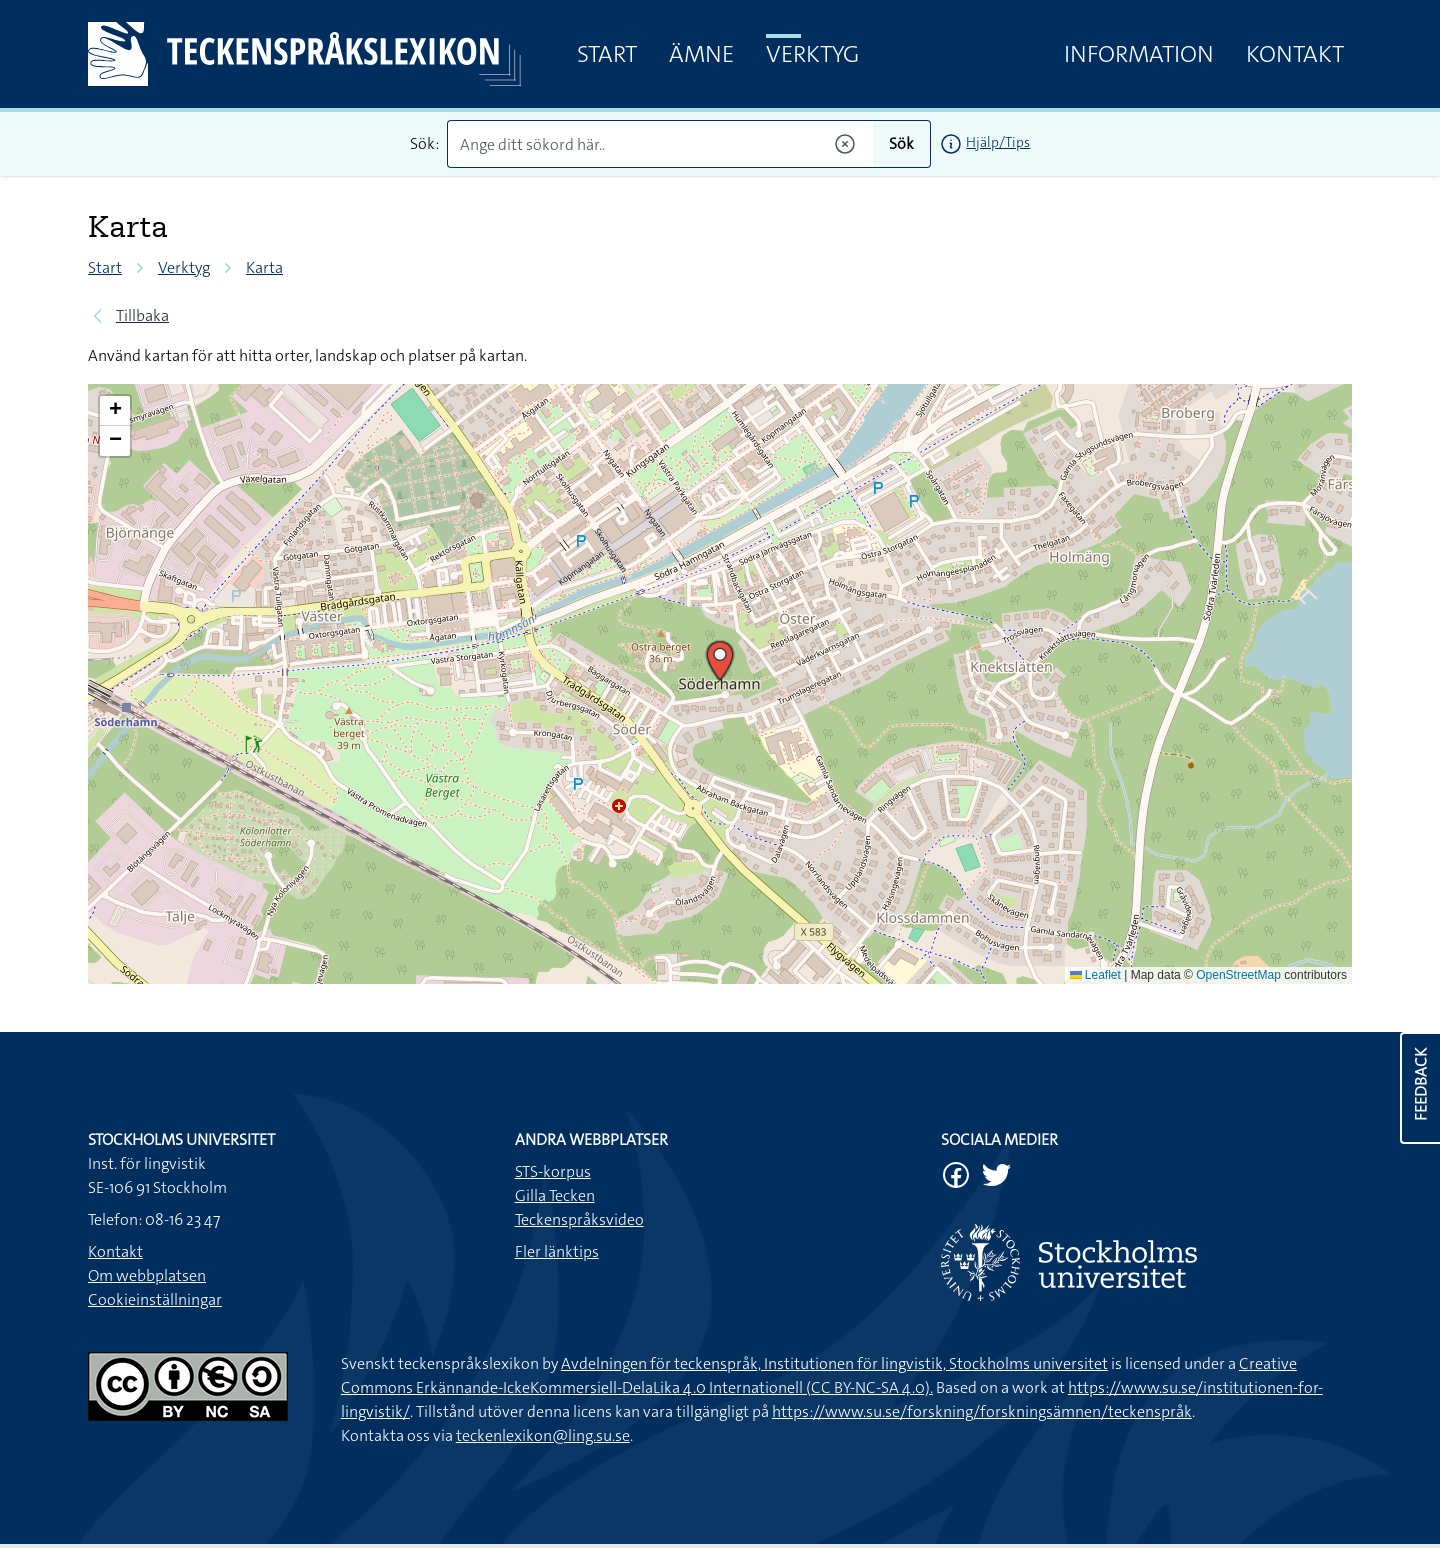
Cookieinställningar (155, 1299)
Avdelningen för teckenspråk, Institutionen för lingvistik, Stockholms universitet (834, 1363)
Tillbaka (142, 315)
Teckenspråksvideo (579, 1219)
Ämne (701, 54)
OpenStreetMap (1238, 975)
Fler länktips (557, 1251)
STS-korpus (553, 1171)
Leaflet (1095, 975)
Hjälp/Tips (998, 142)
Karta (264, 267)
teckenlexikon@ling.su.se (543, 1435)
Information (1139, 54)
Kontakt (1295, 54)
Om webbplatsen (147, 1275)
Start (607, 54)
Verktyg (812, 54)
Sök (901, 143)
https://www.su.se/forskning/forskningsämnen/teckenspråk (982, 1411)
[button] (720, 661)
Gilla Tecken (555, 1195)
